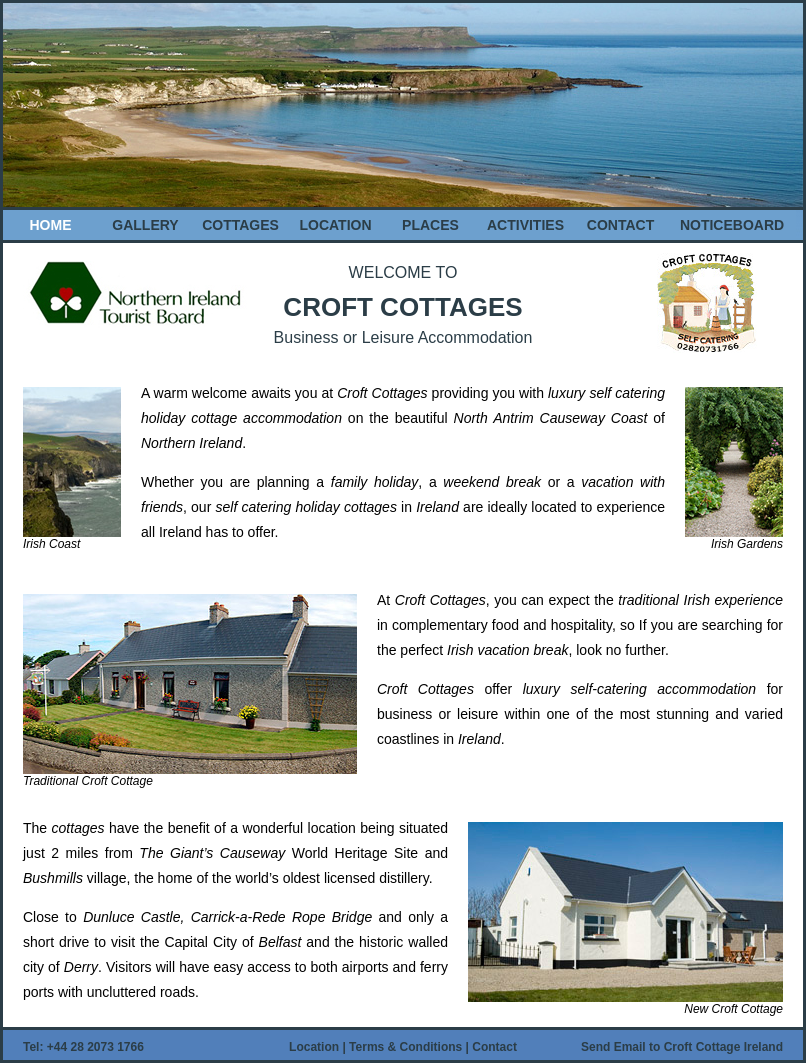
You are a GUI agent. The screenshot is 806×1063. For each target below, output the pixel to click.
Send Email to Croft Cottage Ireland (682, 1047)
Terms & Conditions (407, 1047)
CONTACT (620, 225)
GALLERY (145, 225)
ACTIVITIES (525, 225)
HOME (51, 225)
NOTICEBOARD (732, 225)
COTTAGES (240, 225)
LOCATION (335, 225)
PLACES (430, 225)
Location (315, 1047)
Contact (494, 1047)
